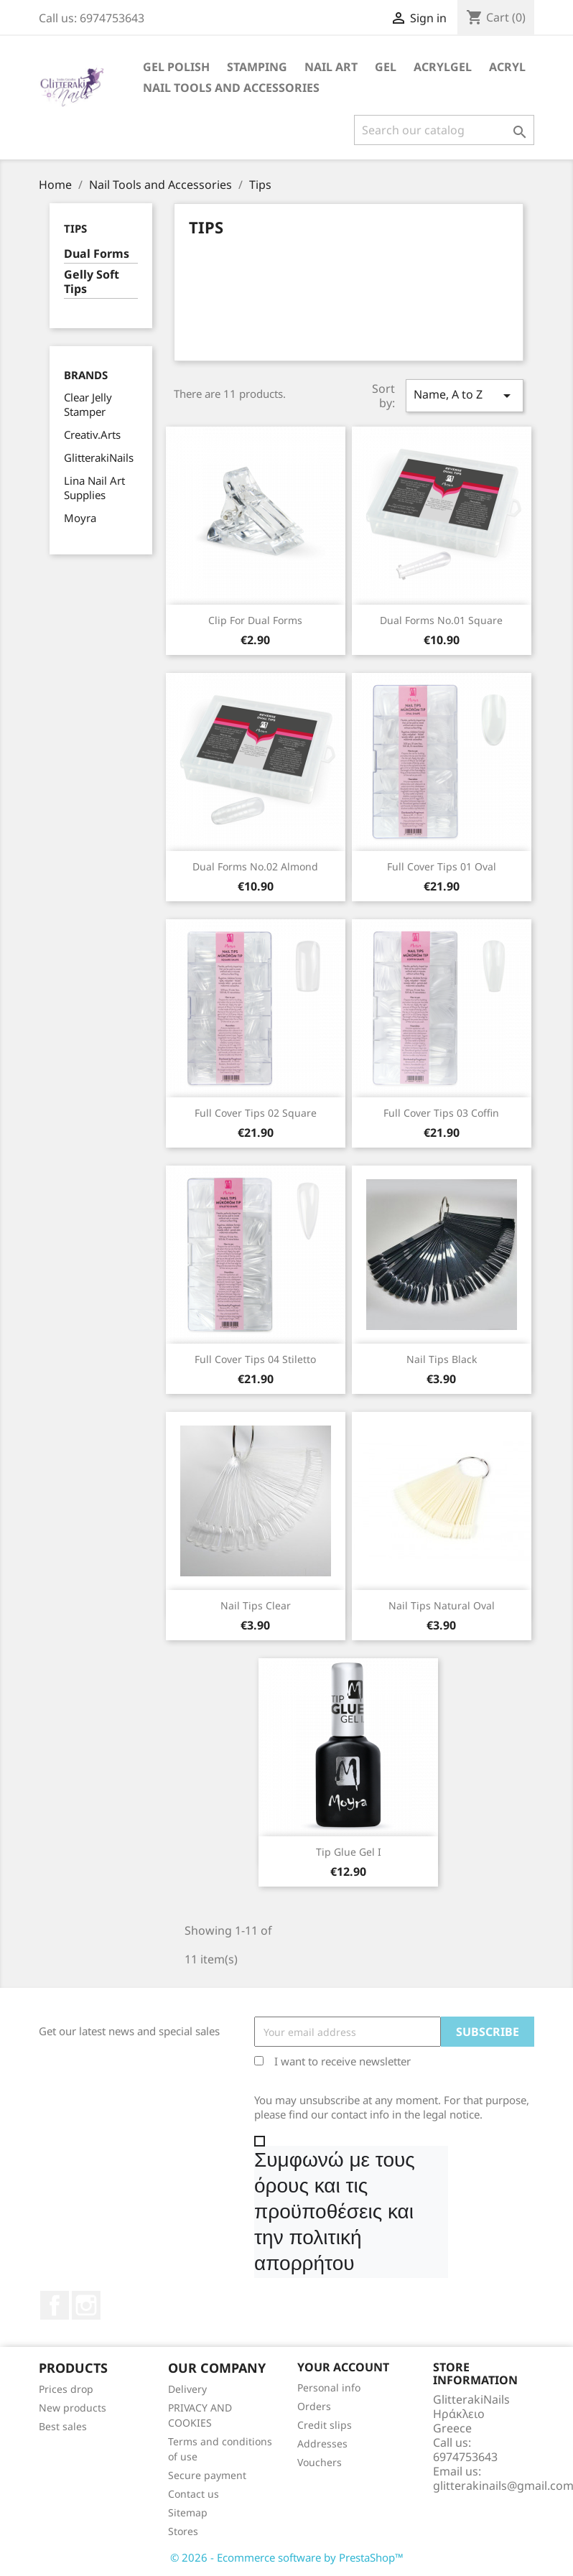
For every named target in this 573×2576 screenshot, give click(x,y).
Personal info (328, 2387)
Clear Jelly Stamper (88, 404)
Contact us (193, 2494)
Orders (314, 2406)
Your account (343, 2367)
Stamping (257, 67)
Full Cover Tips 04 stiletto (255, 1359)
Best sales (63, 2426)
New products (72, 2407)
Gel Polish (176, 67)
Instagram (86, 2305)
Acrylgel (443, 67)
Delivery (187, 2389)
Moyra (80, 518)
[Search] (444, 130)
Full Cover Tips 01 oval (441, 866)
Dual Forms (96, 253)
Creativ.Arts (92, 434)
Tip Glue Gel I (348, 1852)
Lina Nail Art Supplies (94, 487)
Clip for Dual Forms (255, 620)
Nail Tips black (441, 1359)
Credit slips (324, 2425)
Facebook (54, 2305)
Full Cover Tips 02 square (256, 1113)
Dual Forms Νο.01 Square (441, 620)
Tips (75, 228)
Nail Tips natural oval (441, 1605)
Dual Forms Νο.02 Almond (255, 866)
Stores (183, 2531)
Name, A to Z (465, 395)
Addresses (322, 2443)
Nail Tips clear (255, 1605)
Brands (86, 375)
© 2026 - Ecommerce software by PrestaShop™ (287, 2557)
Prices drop (66, 2389)
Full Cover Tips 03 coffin (441, 1113)
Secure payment (207, 2475)
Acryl (507, 67)
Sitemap (188, 2512)
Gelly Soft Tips (91, 282)
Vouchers (319, 2462)
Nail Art (331, 67)
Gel (385, 67)
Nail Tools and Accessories (231, 88)
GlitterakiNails (99, 457)
